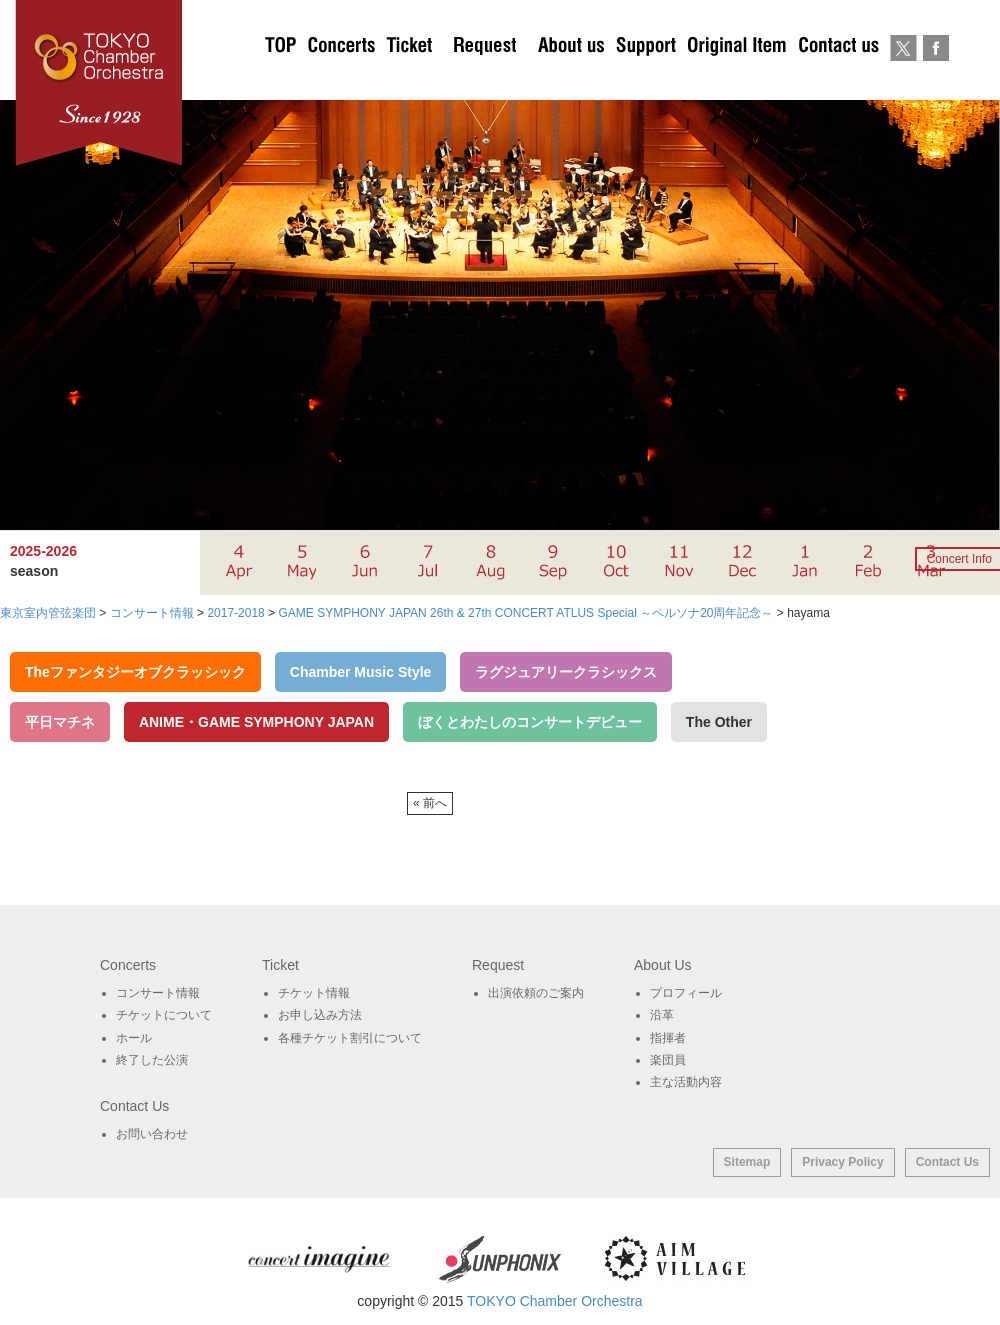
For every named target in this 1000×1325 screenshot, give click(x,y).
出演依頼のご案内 (485, 80)
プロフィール (686, 993)
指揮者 (668, 1038)
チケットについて (409, 80)
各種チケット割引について (350, 1038)
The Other (719, 722)
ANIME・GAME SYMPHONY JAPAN (256, 722)
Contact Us (947, 1162)
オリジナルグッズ (736, 80)
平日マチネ (60, 722)
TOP (281, 80)
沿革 (662, 1015)
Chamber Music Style (361, 672)
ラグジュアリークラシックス (566, 672)
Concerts (341, 80)
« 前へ (430, 803)
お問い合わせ (838, 80)
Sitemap (747, 1162)
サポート (645, 80)
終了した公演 (152, 1060)
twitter (903, 80)
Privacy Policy (842, 1162)
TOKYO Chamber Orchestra (555, 1301)
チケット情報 (314, 993)
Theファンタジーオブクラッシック (135, 672)
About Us (571, 80)
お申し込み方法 (320, 1015)
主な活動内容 (686, 1082)
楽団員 (668, 1060)
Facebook (935, 80)
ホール (134, 1038)
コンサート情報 (158, 993)
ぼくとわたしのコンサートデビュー (530, 722)
